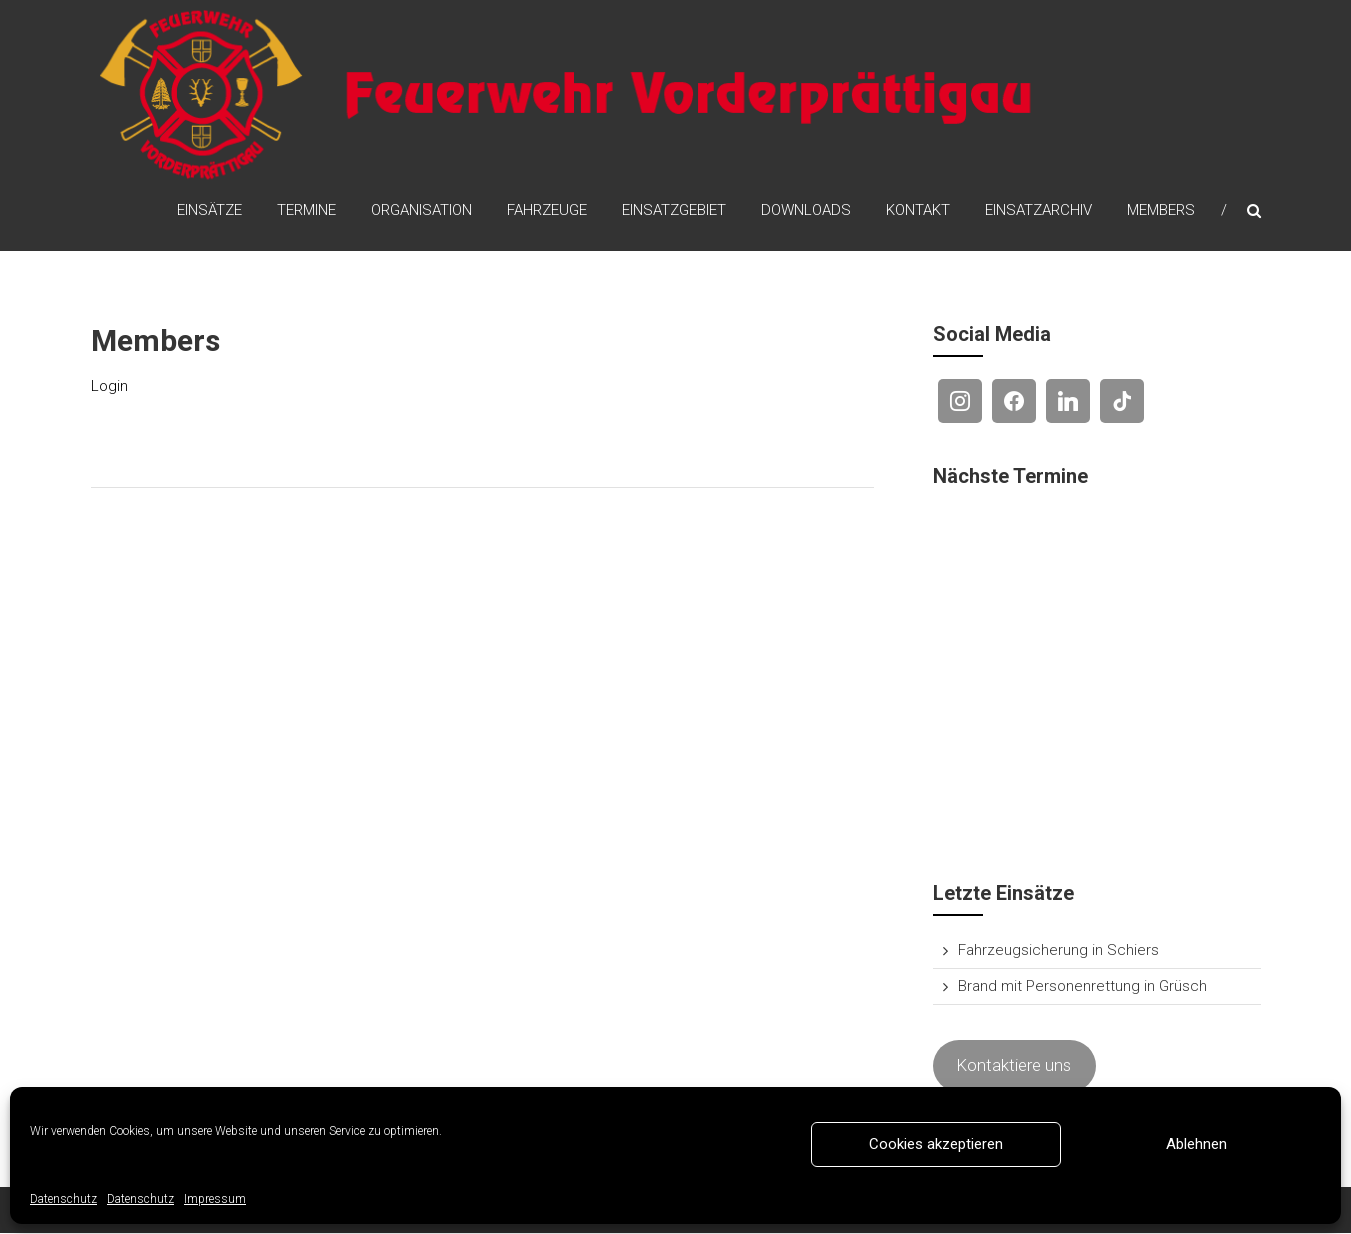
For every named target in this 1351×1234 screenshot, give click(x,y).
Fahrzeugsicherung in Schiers (1058, 952)
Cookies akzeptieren (936, 1144)
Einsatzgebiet (674, 211)
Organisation (421, 211)
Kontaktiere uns (1014, 1067)
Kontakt (918, 211)
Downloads (806, 211)
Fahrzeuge (547, 211)
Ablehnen (1196, 1144)
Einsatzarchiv (1038, 211)
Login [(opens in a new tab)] (109, 387)
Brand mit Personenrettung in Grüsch (1082, 988)
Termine (306, 211)
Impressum (215, 1199)
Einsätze (209, 211)
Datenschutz (63, 1199)
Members (1161, 211)
